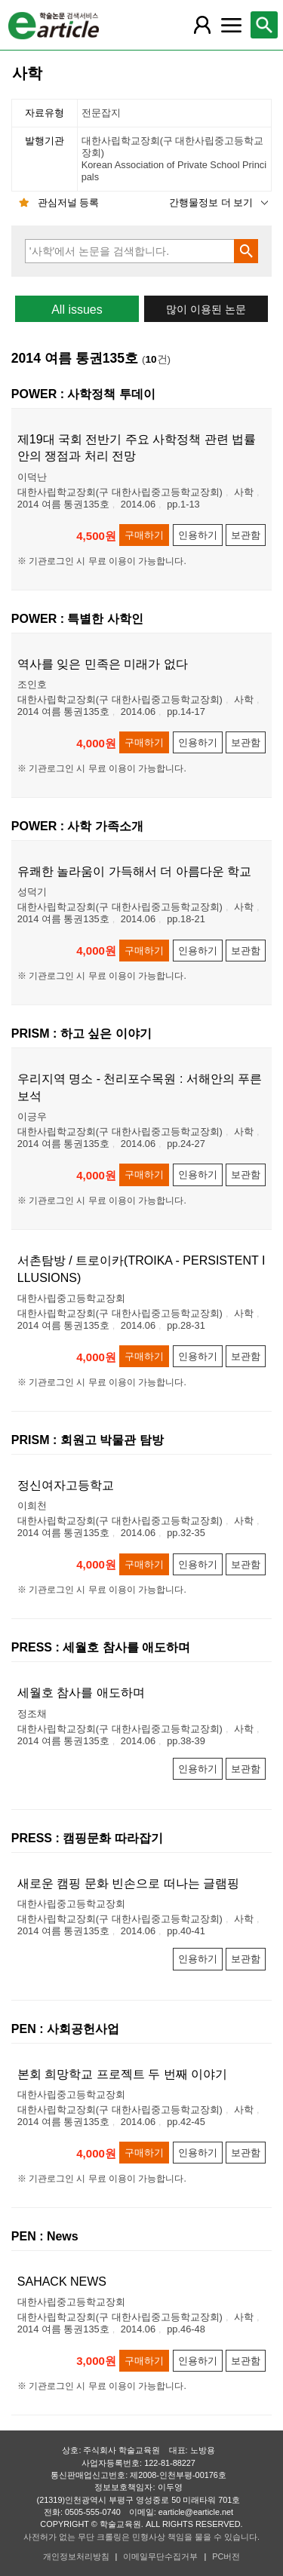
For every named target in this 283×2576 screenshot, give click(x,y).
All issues (77, 309)
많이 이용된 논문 (206, 309)
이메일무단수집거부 (160, 2556)
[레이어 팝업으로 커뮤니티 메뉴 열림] (231, 24)
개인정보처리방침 (76, 2556)
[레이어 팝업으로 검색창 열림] (264, 24)
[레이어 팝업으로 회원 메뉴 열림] (202, 24)
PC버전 (226, 2556)
